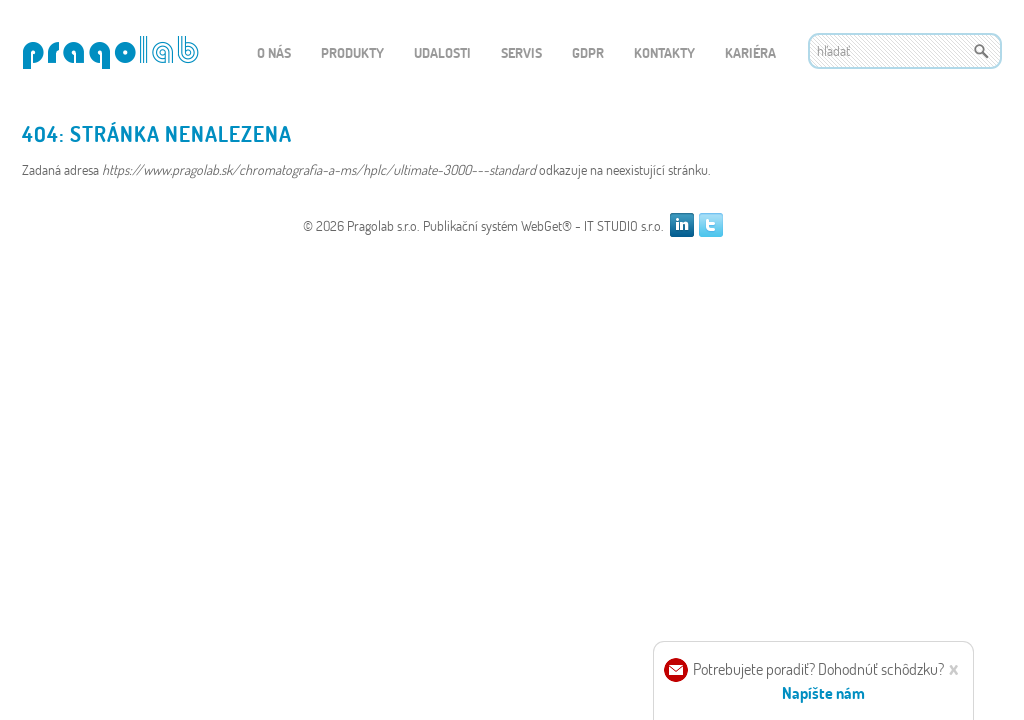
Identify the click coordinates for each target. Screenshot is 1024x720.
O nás (274, 52)
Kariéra (750, 52)
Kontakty (664, 52)
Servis (521, 52)
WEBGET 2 (110, 52)
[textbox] (905, 51)
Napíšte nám (823, 692)
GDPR (588, 52)
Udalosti (442, 52)
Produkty (352, 52)
